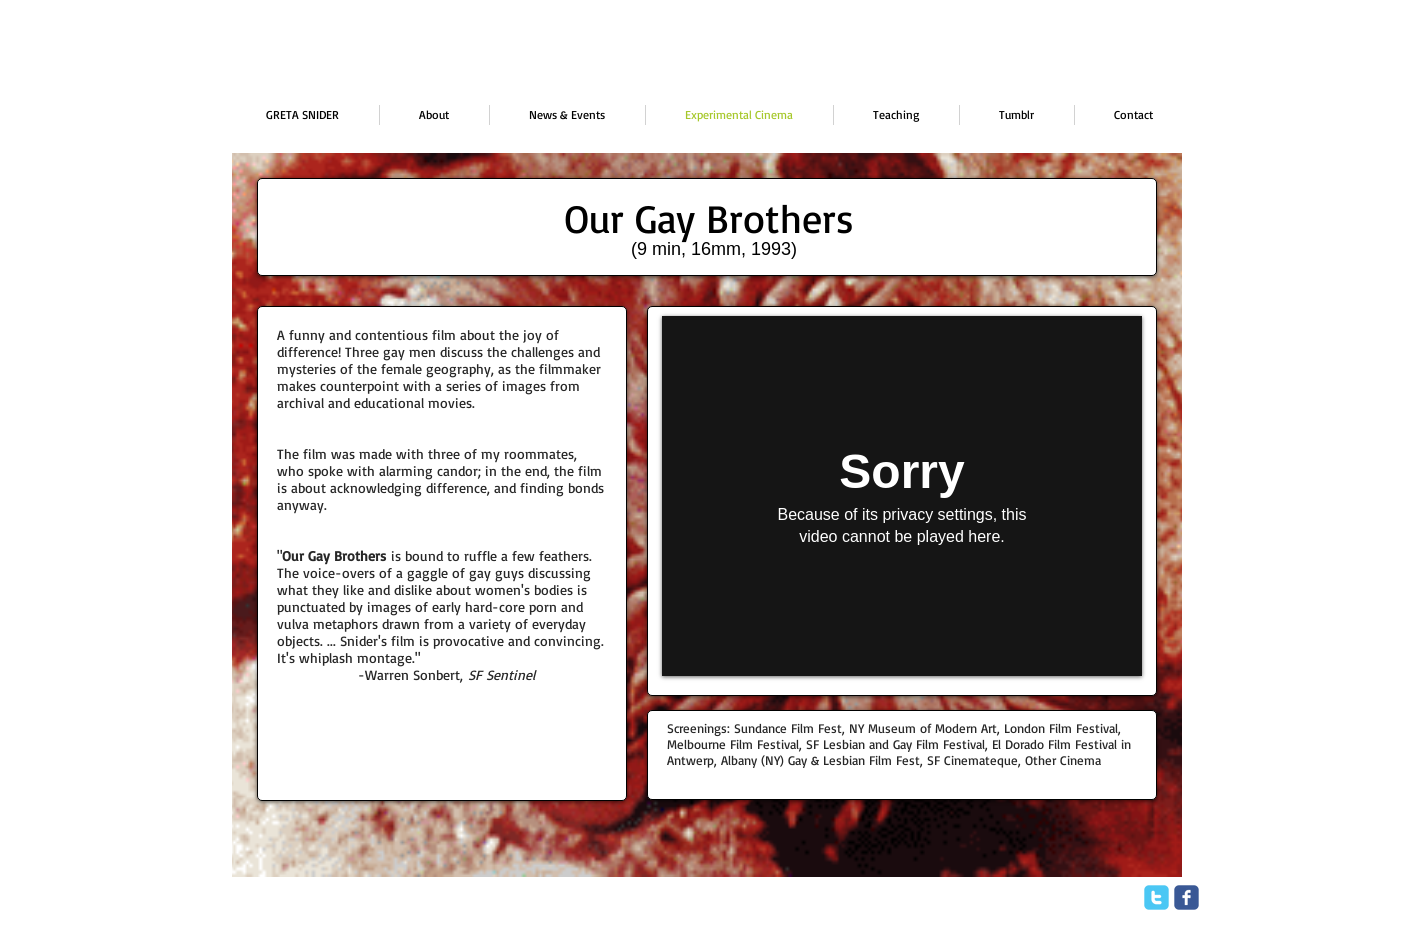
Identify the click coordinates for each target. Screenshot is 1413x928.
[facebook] (1186, 897)
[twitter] (1156, 897)
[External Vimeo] (902, 496)
